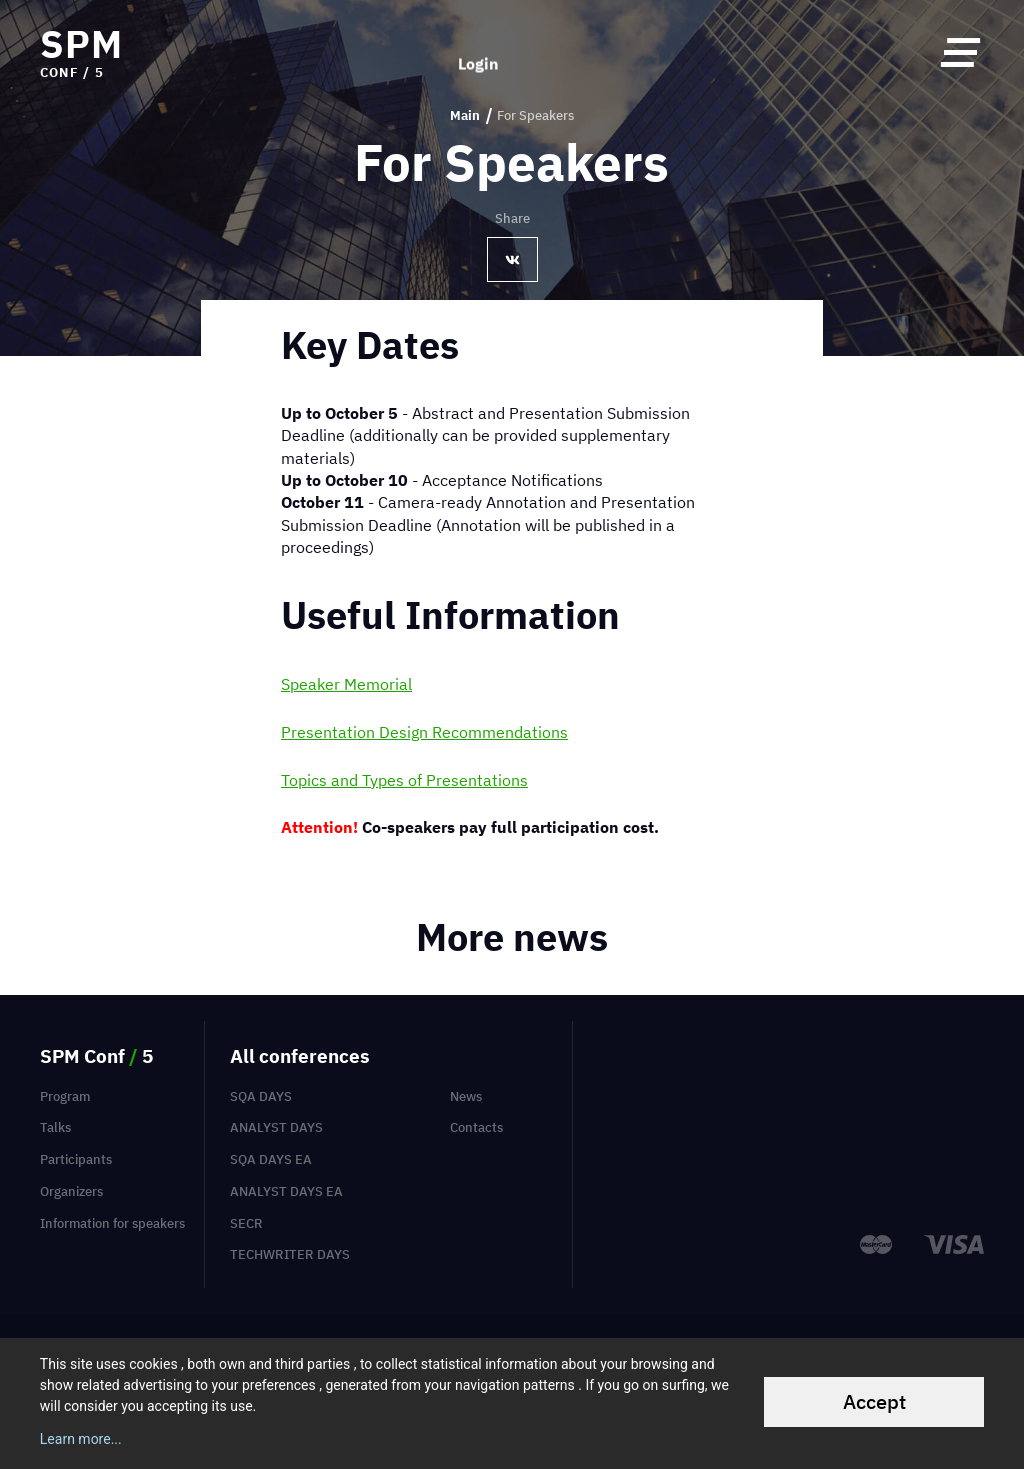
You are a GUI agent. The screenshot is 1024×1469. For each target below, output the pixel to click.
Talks (55, 1127)
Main (465, 116)
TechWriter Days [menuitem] (290, 1254)
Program (65, 1096)
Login (478, 52)
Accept (874, 1401)
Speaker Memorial (346, 684)
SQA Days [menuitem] (261, 1096)
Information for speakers (112, 1223)
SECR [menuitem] (246, 1223)
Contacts (476, 1127)
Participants (76, 1159)
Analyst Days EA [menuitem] (286, 1191)
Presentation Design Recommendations (424, 732)
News (466, 1096)
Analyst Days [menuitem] (276, 1127)
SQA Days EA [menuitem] (271, 1159)
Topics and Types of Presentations (404, 780)
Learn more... (81, 1439)
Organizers (71, 1191)
